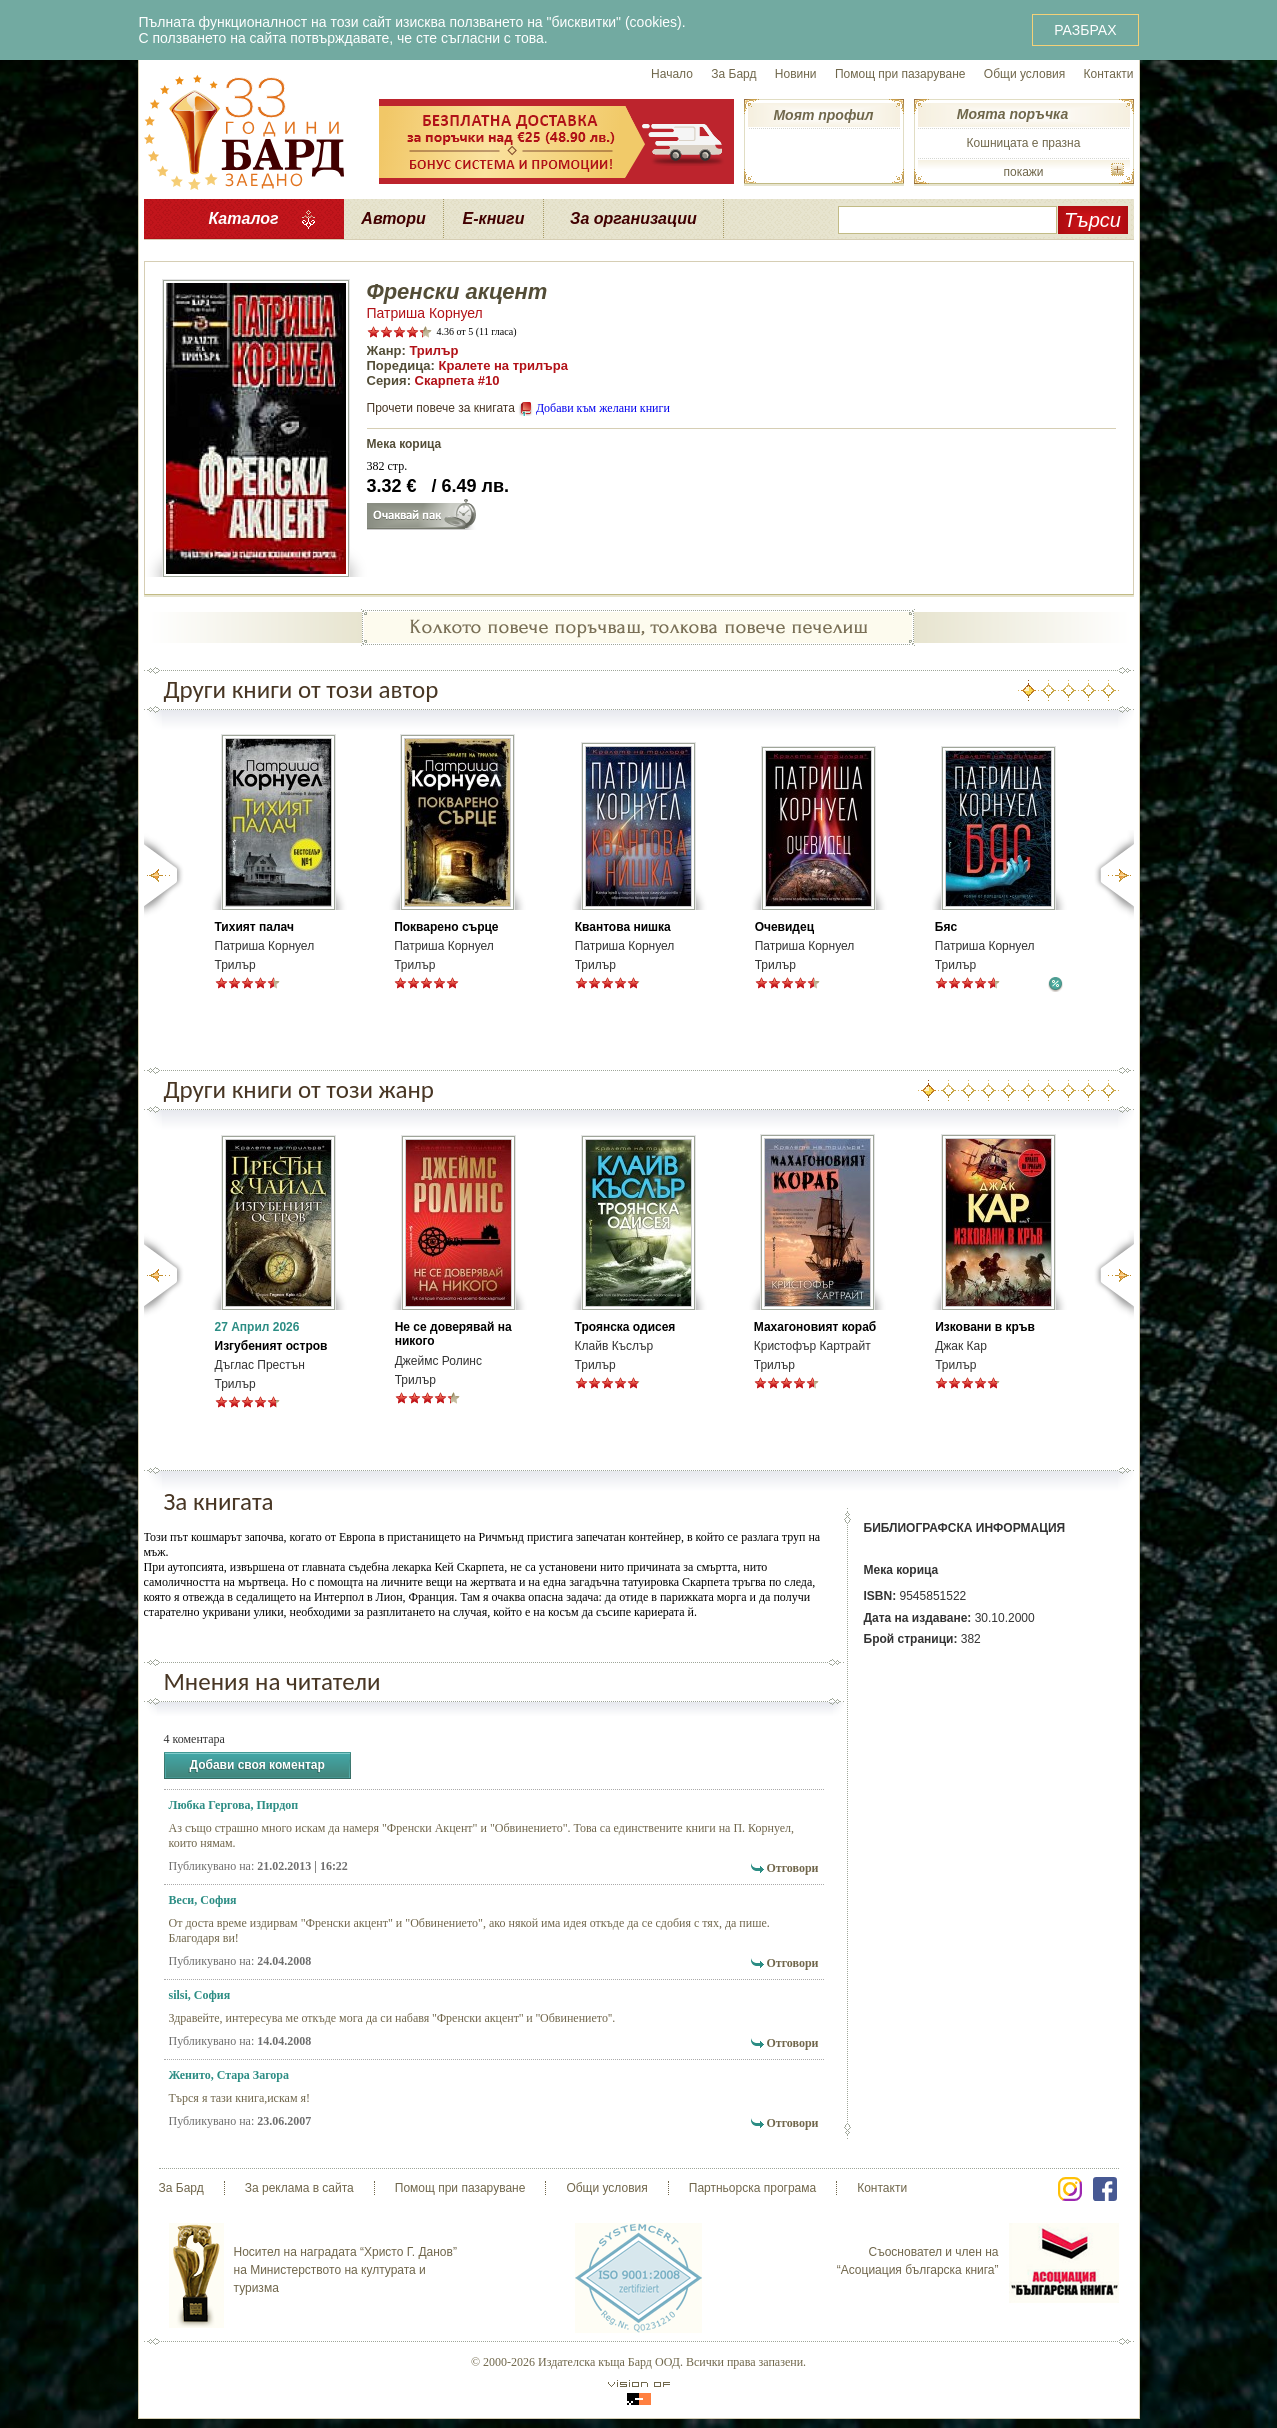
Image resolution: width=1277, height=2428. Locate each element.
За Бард (733, 74)
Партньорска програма (752, 2188)
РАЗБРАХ (1085, 30)
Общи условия (1024, 74)
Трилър (433, 350)
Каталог (243, 218)
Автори (393, 218)
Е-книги (494, 218)
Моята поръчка (1012, 114)
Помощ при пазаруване (900, 74)
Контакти (1109, 74)
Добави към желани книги (603, 408)
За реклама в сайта (299, 2188)
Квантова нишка (623, 927)
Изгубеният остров (271, 1346)
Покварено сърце (446, 927)
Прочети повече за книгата (441, 408)
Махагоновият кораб (815, 1327)
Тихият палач (254, 927)
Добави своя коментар (257, 1765)
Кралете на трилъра (503, 365)
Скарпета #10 (457, 380)
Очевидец (784, 927)
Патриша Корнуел (425, 313)
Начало (672, 74)
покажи (1023, 172)
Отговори (792, 1868)
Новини (796, 74)
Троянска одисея (625, 1327)
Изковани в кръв (985, 1327)
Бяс (946, 927)
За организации (633, 218)
